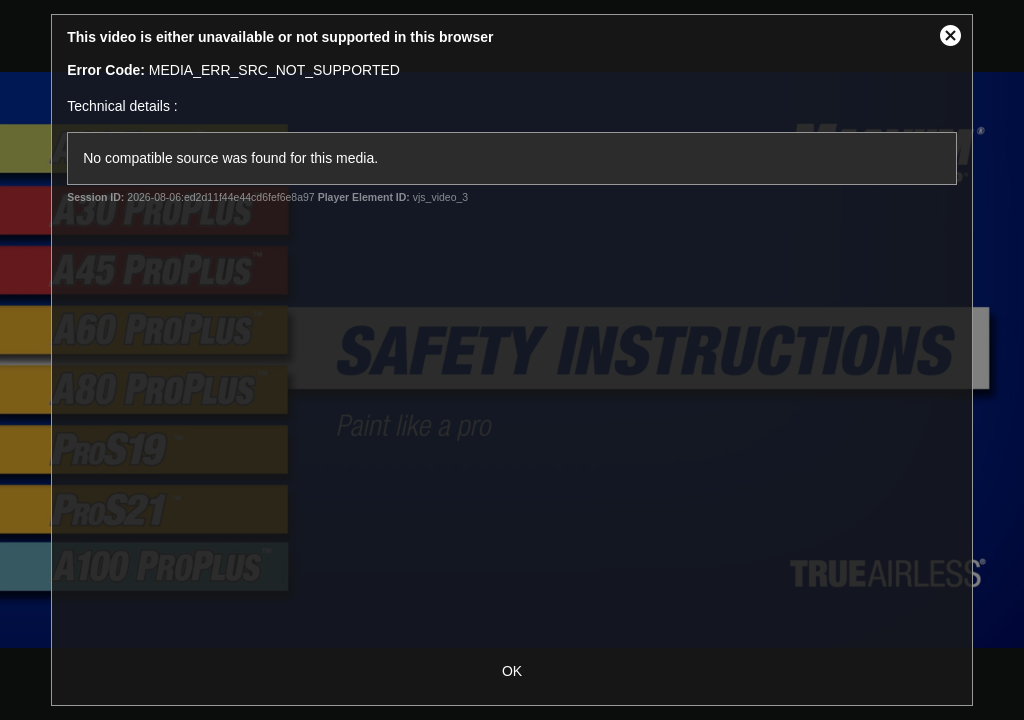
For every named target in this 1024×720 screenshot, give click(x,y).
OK (512, 671)
